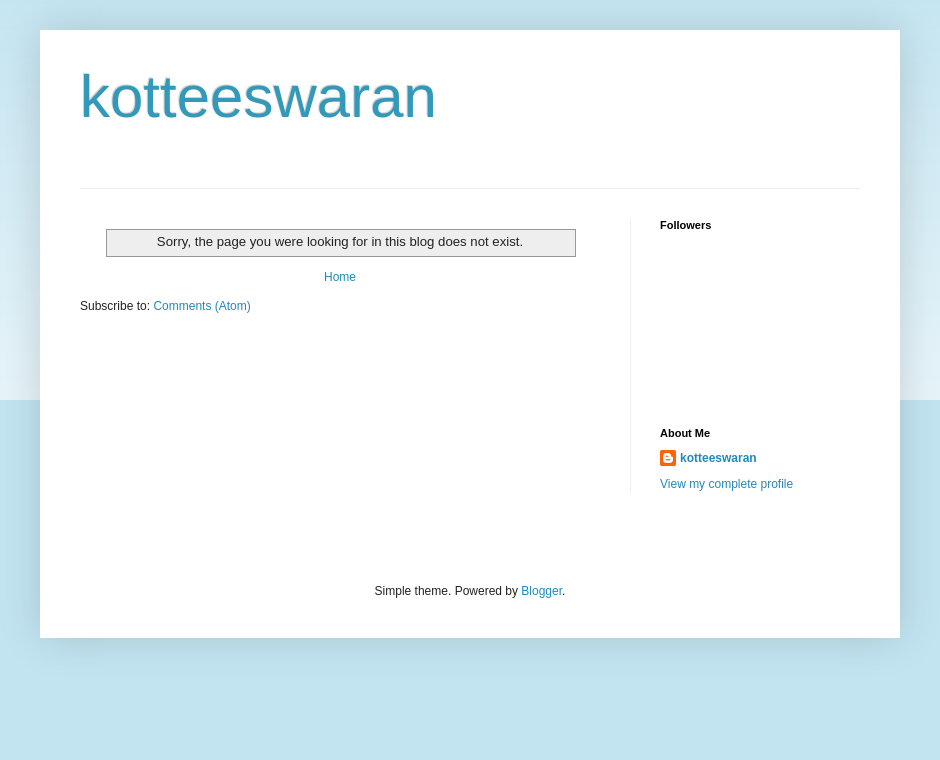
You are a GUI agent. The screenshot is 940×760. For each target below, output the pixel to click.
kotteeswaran (258, 96)
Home (340, 277)
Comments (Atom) (201, 306)
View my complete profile (726, 484)
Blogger (541, 591)
